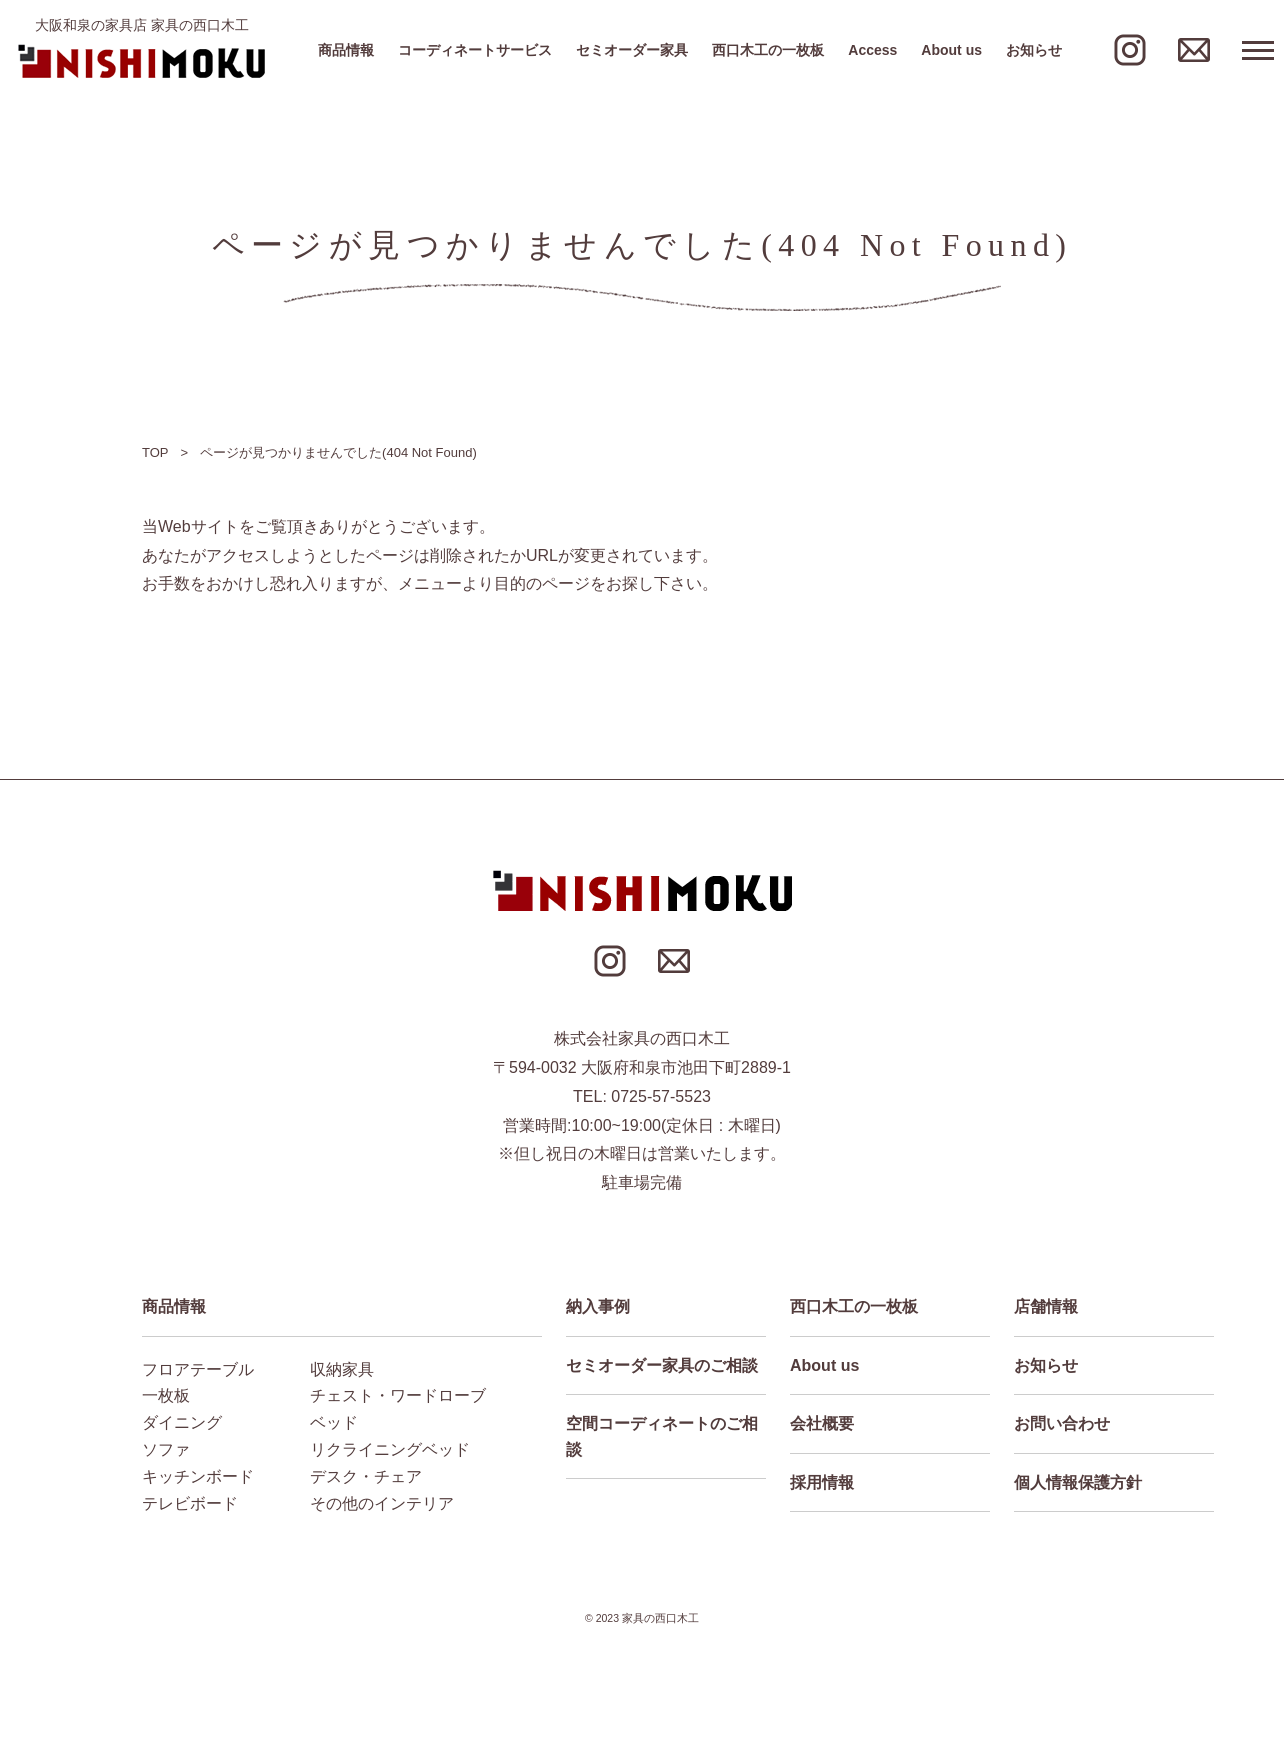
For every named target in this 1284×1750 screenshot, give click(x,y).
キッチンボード (198, 1476)
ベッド (334, 1422)
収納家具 (342, 1369)
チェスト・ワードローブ (398, 1395)
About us (951, 50)
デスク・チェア (366, 1476)
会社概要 (822, 1423)
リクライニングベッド (390, 1449)
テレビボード (190, 1503)
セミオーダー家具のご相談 (662, 1365)
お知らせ (1034, 50)
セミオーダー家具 (632, 50)
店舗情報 (1046, 1306)
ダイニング (182, 1422)
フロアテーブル (198, 1369)
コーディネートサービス (475, 50)
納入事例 (598, 1306)
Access (872, 50)
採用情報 (822, 1482)
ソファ (166, 1449)
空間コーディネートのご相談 (662, 1436)
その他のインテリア (382, 1503)
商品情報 (346, 50)
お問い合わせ (1062, 1423)
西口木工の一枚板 (768, 50)
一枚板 (166, 1395)
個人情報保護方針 (1078, 1482)
